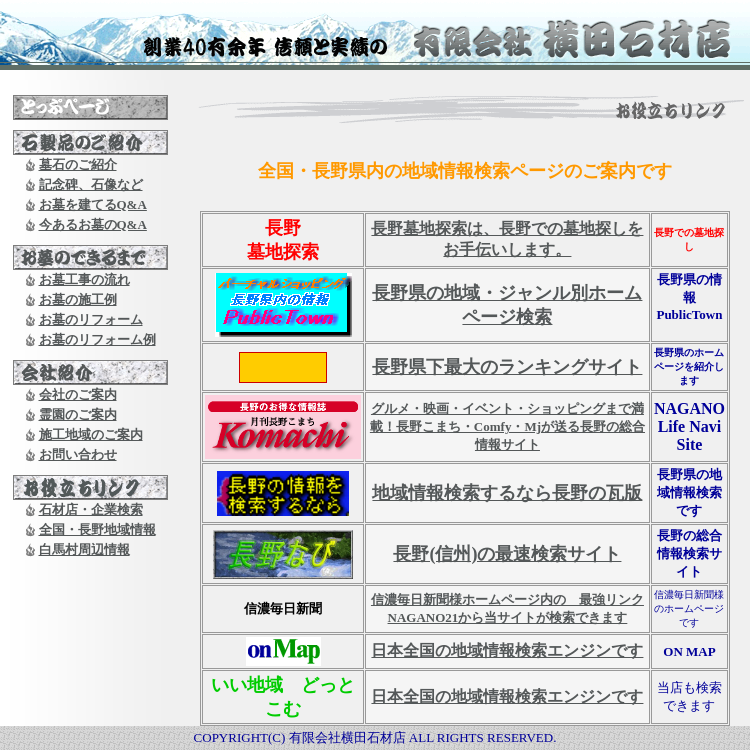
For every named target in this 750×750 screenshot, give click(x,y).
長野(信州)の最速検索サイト (507, 554)
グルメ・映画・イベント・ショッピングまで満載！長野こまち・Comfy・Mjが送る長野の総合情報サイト (507, 426)
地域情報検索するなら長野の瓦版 (507, 493)
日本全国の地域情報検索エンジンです (507, 650)
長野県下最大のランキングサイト (507, 367)
